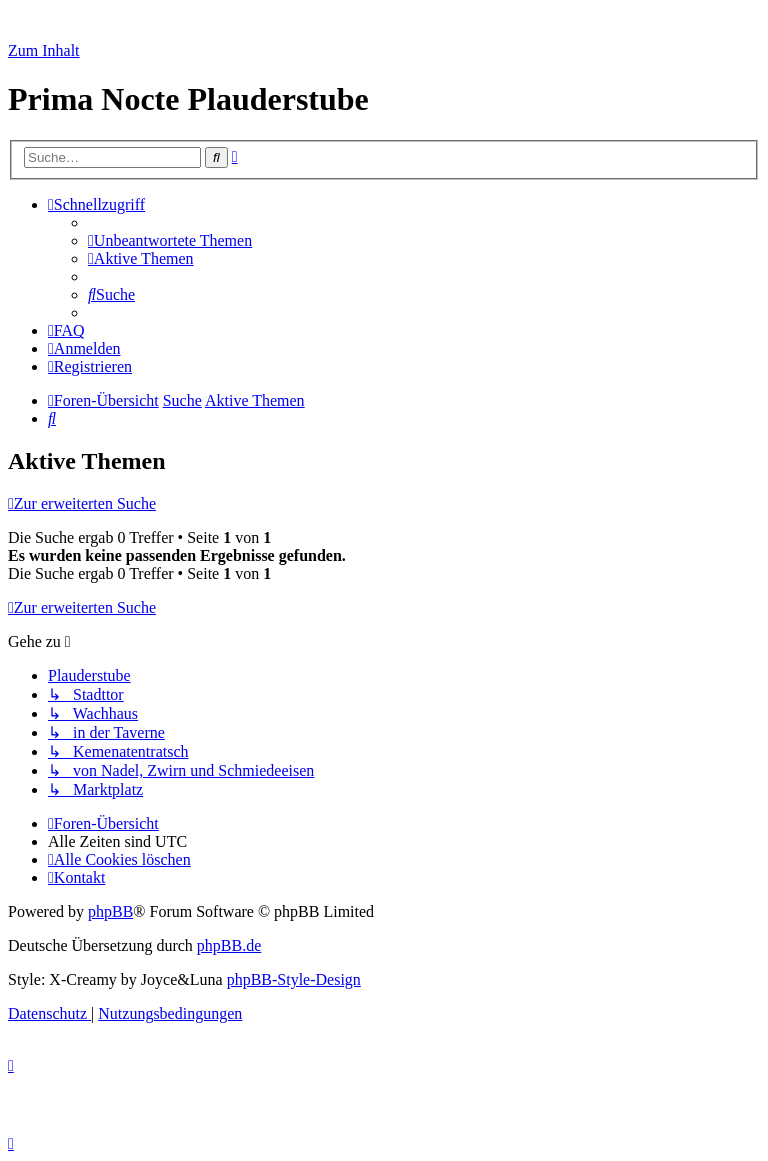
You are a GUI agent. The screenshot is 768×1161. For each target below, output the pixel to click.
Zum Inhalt (44, 50)
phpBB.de (229, 945)
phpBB (110, 911)
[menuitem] (170, 240)
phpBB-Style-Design (294, 979)
